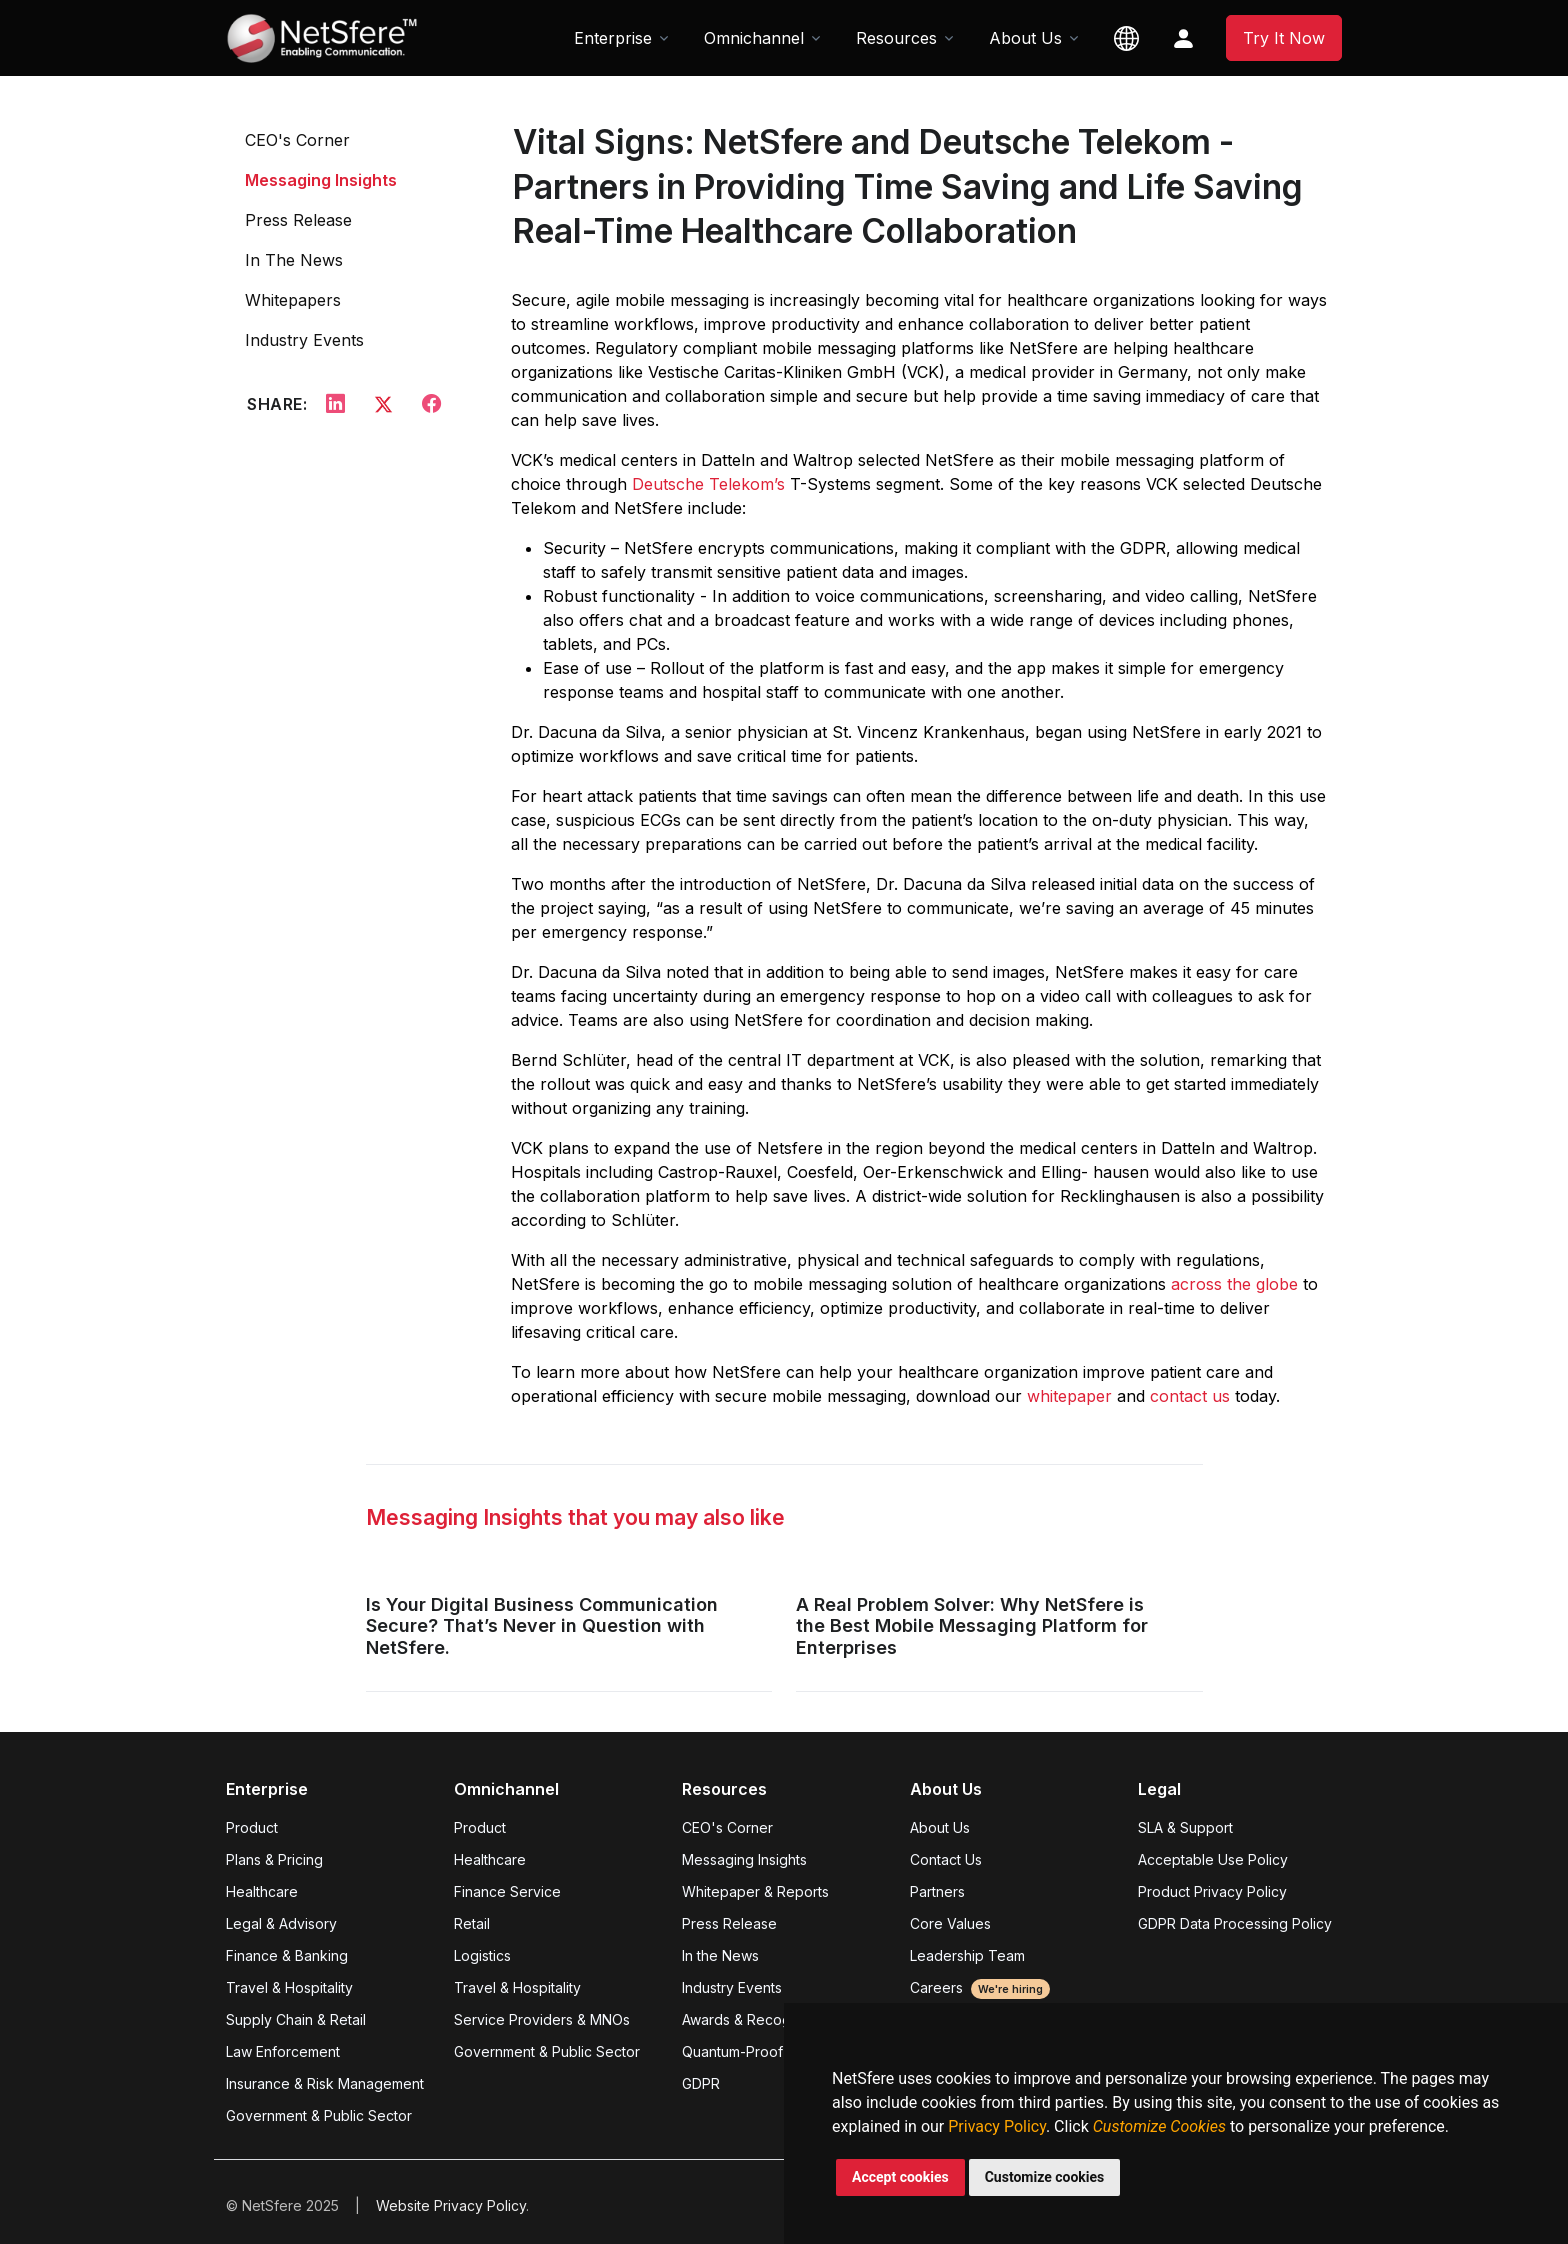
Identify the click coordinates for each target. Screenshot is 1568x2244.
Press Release (298, 220)
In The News (294, 260)
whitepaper (1069, 1396)
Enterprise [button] (613, 38)
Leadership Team (967, 1955)
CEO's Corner (297, 140)
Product (252, 1827)
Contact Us (946, 1859)
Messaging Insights (321, 180)
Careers (980, 1987)
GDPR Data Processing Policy (1235, 1923)
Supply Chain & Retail (296, 2019)
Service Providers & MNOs (542, 2019)
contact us (1190, 1396)
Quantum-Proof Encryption (769, 2051)
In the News (720, 1955)
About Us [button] (1025, 38)
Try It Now (1284, 38)
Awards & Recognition (754, 2019)
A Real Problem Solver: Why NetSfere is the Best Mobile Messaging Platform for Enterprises (972, 1626)
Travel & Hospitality (289, 1987)
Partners (937, 1891)
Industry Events (304, 340)
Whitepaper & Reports (755, 1891)
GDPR (701, 2083)
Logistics (482, 1955)
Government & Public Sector (319, 2115)
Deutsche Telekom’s (708, 484)
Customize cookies (1045, 2177)
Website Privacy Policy (451, 2205)
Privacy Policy (997, 2126)
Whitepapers (293, 300)
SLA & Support (1185, 1827)
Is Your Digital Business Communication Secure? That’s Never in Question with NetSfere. (542, 1626)
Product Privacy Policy (1212, 1891)
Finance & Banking (287, 1955)
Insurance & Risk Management (325, 2083)
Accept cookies (900, 2177)
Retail (472, 1923)
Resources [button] (896, 38)
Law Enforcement (283, 2051)
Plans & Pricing (274, 1859)
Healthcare (262, 1891)
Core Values (950, 1923)
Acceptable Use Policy (1213, 1859)
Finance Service (507, 1891)
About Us (940, 1827)
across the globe (1234, 1284)
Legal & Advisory (281, 1923)
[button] (1126, 38)
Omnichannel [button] (754, 38)
